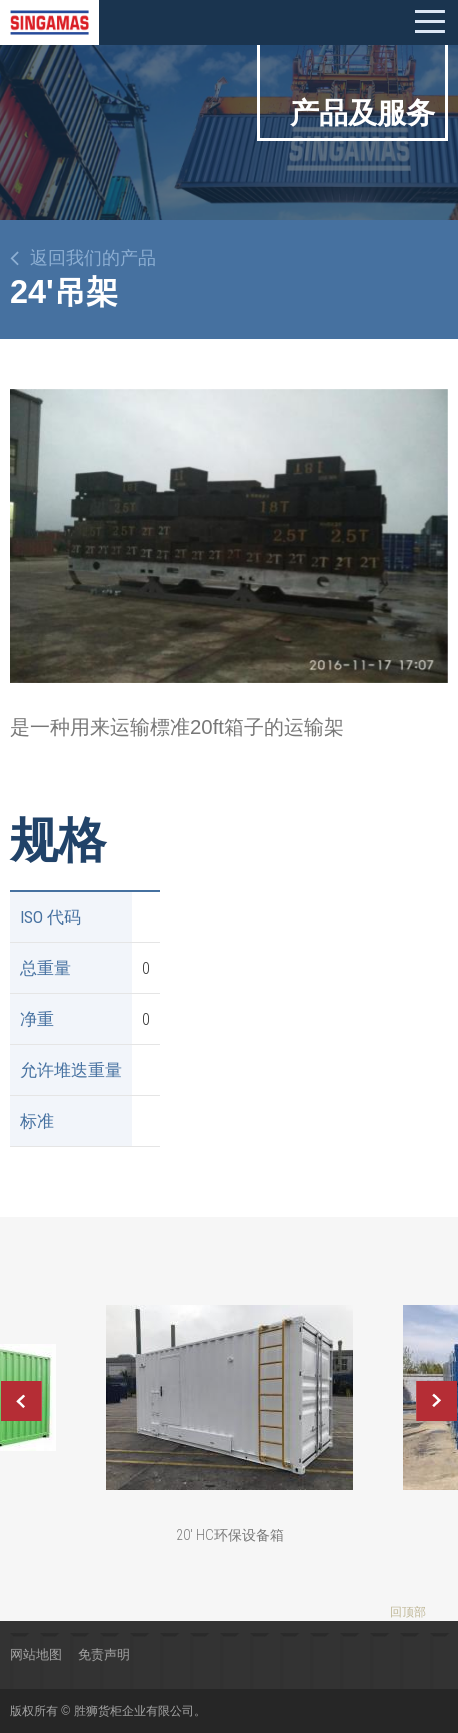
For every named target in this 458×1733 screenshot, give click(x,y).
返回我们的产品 (93, 258)
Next (437, 1401)
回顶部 (408, 1612)
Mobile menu (430, 22)
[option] (229, 536)
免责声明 (104, 1654)
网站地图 (36, 1654)
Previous (21, 1401)
